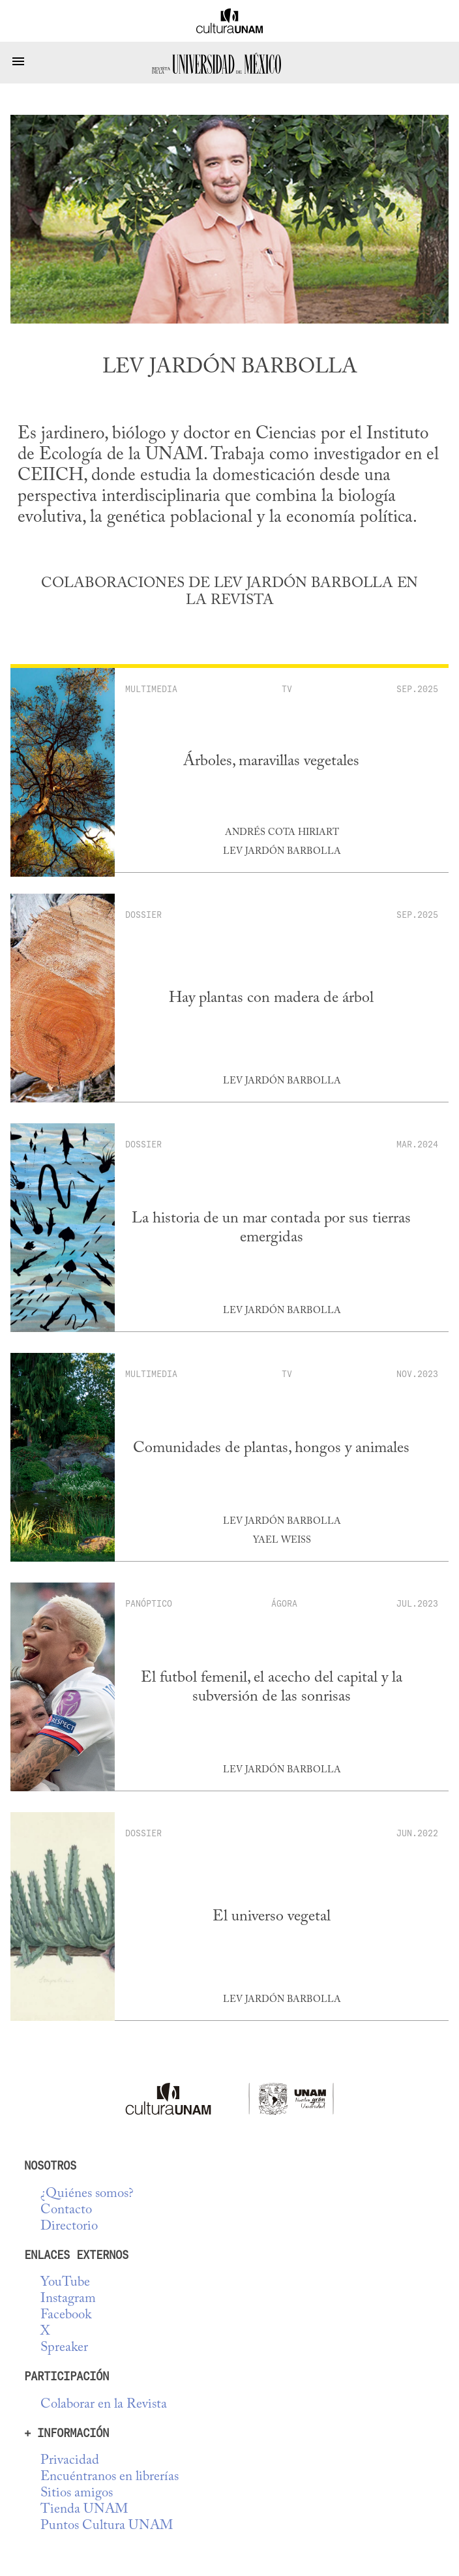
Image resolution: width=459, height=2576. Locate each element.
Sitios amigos (76, 2493)
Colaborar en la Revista (103, 2405)
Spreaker (64, 2348)
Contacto (66, 2210)
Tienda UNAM (84, 2510)
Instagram (68, 2299)
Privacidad (69, 2461)
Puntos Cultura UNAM (106, 2526)
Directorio (69, 2227)
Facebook (65, 2315)
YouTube (65, 2283)
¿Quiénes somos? (87, 2194)
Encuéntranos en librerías (109, 2477)
